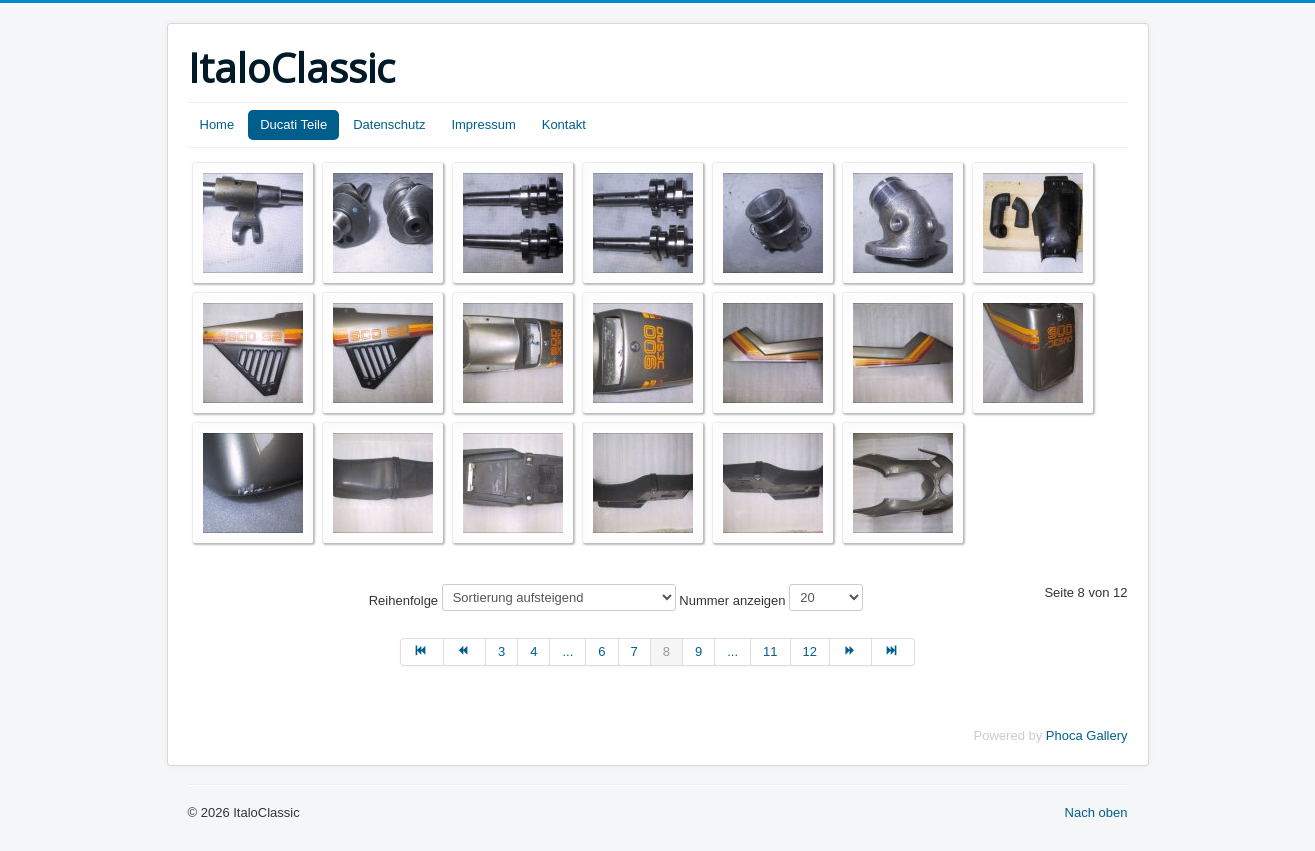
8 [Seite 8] (666, 651)
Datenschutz (389, 124)
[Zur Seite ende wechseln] (893, 652)
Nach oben (1096, 812)
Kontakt (564, 124)
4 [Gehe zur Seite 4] (533, 651)
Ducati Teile (293, 124)
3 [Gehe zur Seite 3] (501, 651)
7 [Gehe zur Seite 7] (634, 651)
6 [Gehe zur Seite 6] (601, 651)
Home (217, 124)
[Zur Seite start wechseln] (421, 652)
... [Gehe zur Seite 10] (732, 651)
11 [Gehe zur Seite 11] (770, 651)
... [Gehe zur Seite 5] (567, 651)
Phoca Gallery (1087, 735)
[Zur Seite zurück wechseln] (465, 652)
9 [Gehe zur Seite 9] (698, 651)
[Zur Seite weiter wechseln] (851, 652)
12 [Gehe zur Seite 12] (810, 651)
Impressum (483, 124)
